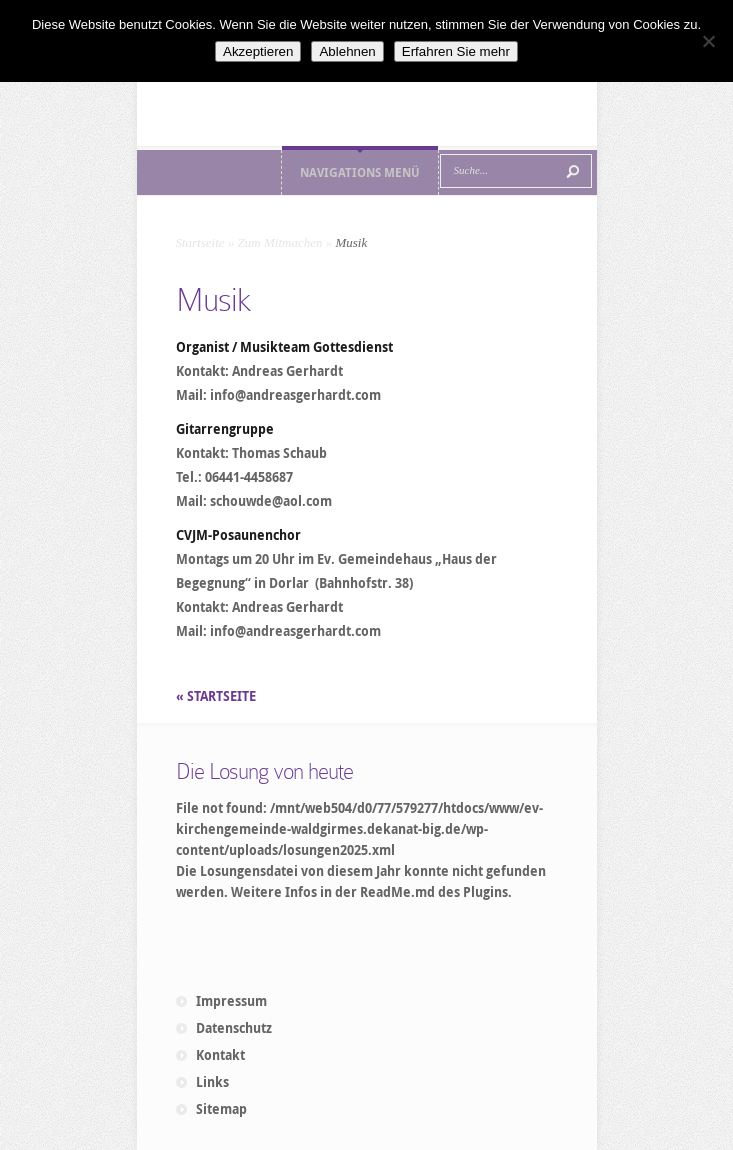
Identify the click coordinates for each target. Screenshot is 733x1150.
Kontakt (220, 1055)
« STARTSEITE (217, 696)
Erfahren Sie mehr (456, 51)
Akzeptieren (258, 51)
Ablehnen (347, 51)
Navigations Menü (360, 172)
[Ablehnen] (708, 41)
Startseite (200, 242)
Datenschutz (234, 1028)
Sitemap (221, 1109)
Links (212, 1082)
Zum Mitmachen (280, 242)
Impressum (231, 1001)
